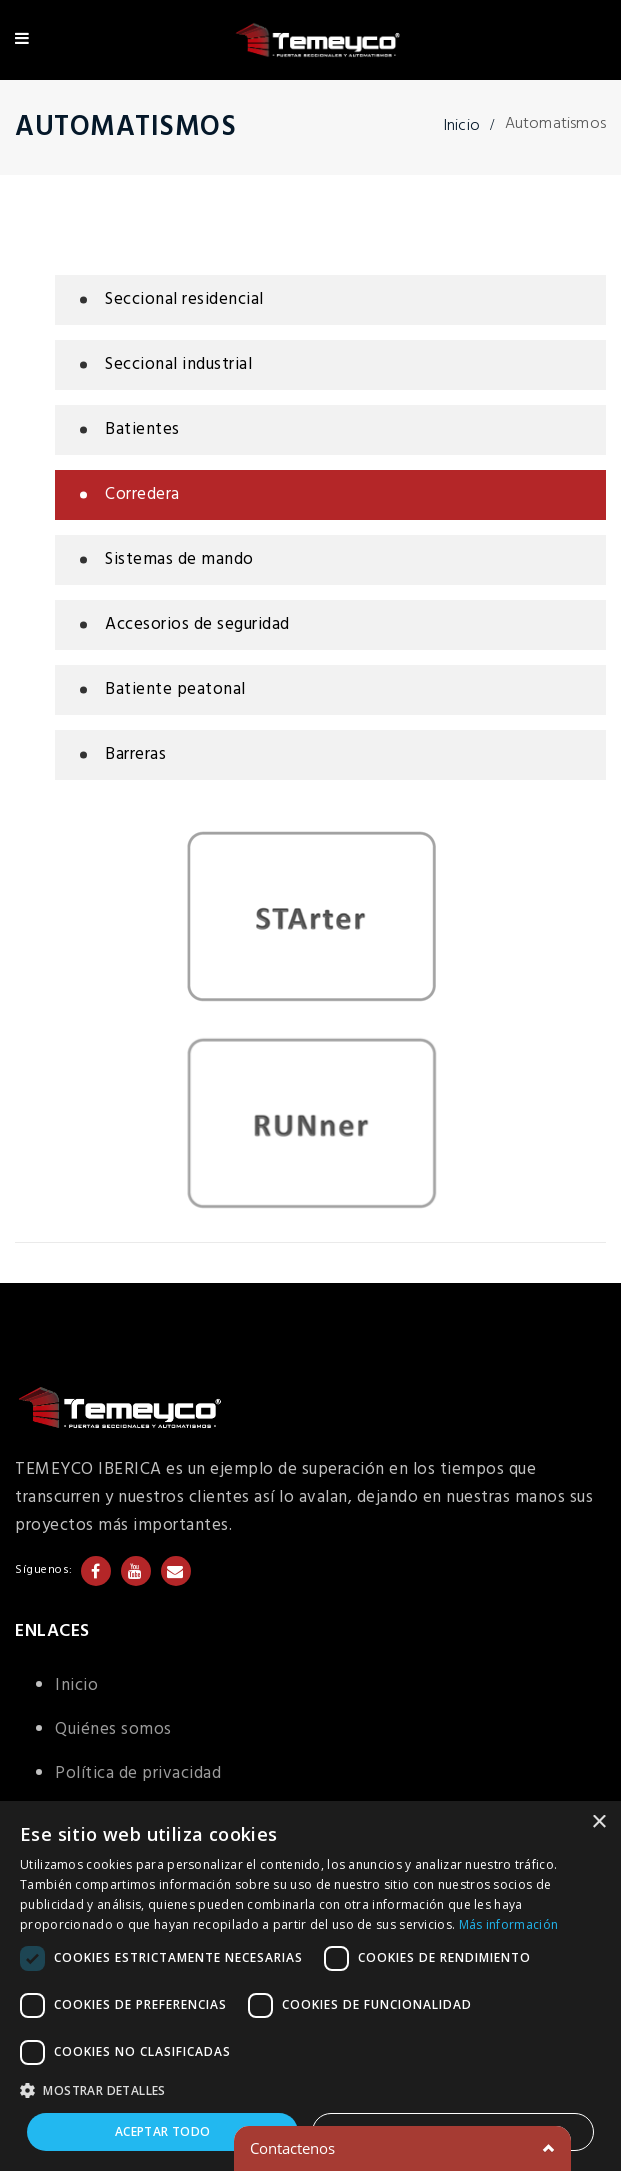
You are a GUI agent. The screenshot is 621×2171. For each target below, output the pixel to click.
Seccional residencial (184, 299)
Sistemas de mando (179, 559)
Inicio (462, 126)
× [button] (598, 1822)
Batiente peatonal (175, 689)
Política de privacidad (138, 1773)
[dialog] (310, 1986)
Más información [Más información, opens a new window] (509, 1924)
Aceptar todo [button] (163, 2131)
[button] (310, 2090)
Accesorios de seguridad (197, 624)
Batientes (142, 429)
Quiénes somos (113, 1729)
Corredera (142, 494)
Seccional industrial (178, 364)
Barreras (135, 754)
